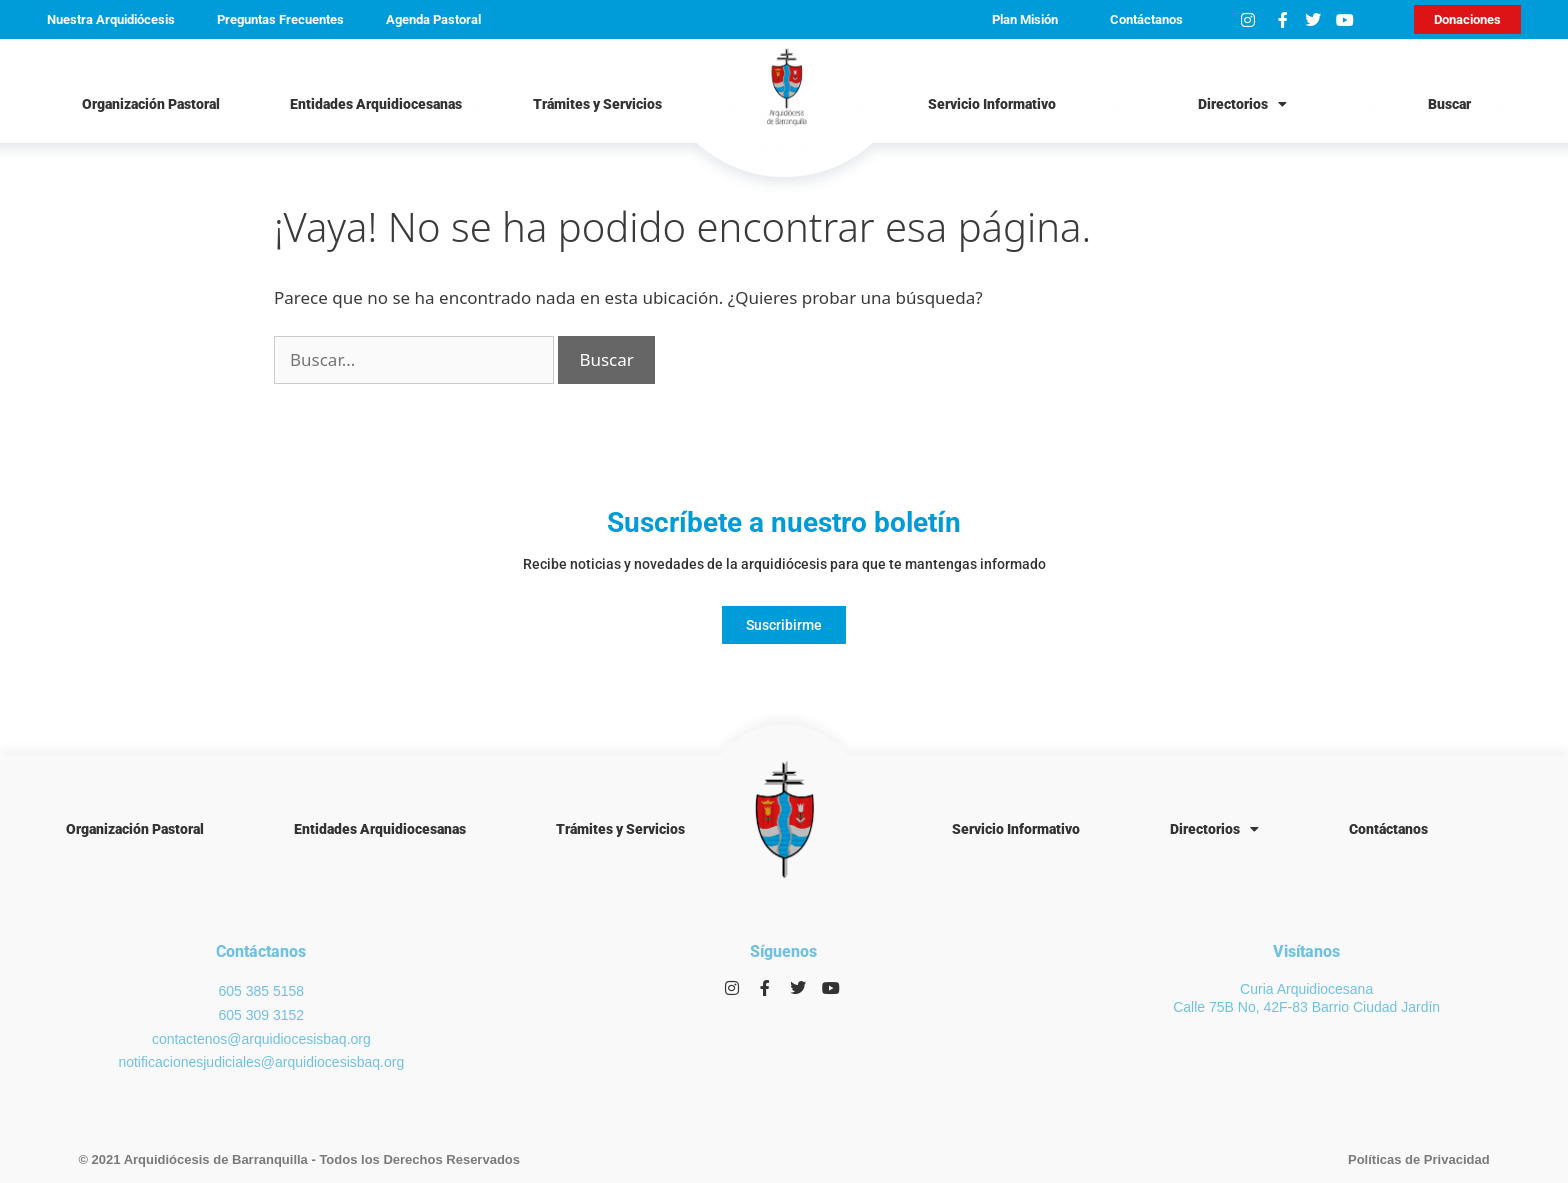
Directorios (1242, 104)
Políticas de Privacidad (1419, 1159)
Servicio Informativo (992, 104)
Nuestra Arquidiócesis (111, 19)
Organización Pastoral (151, 104)
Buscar (1449, 104)
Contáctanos (1146, 19)
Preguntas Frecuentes (280, 19)
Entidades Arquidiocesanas (376, 104)
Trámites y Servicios (597, 104)
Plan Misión (1025, 19)
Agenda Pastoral (433, 19)
